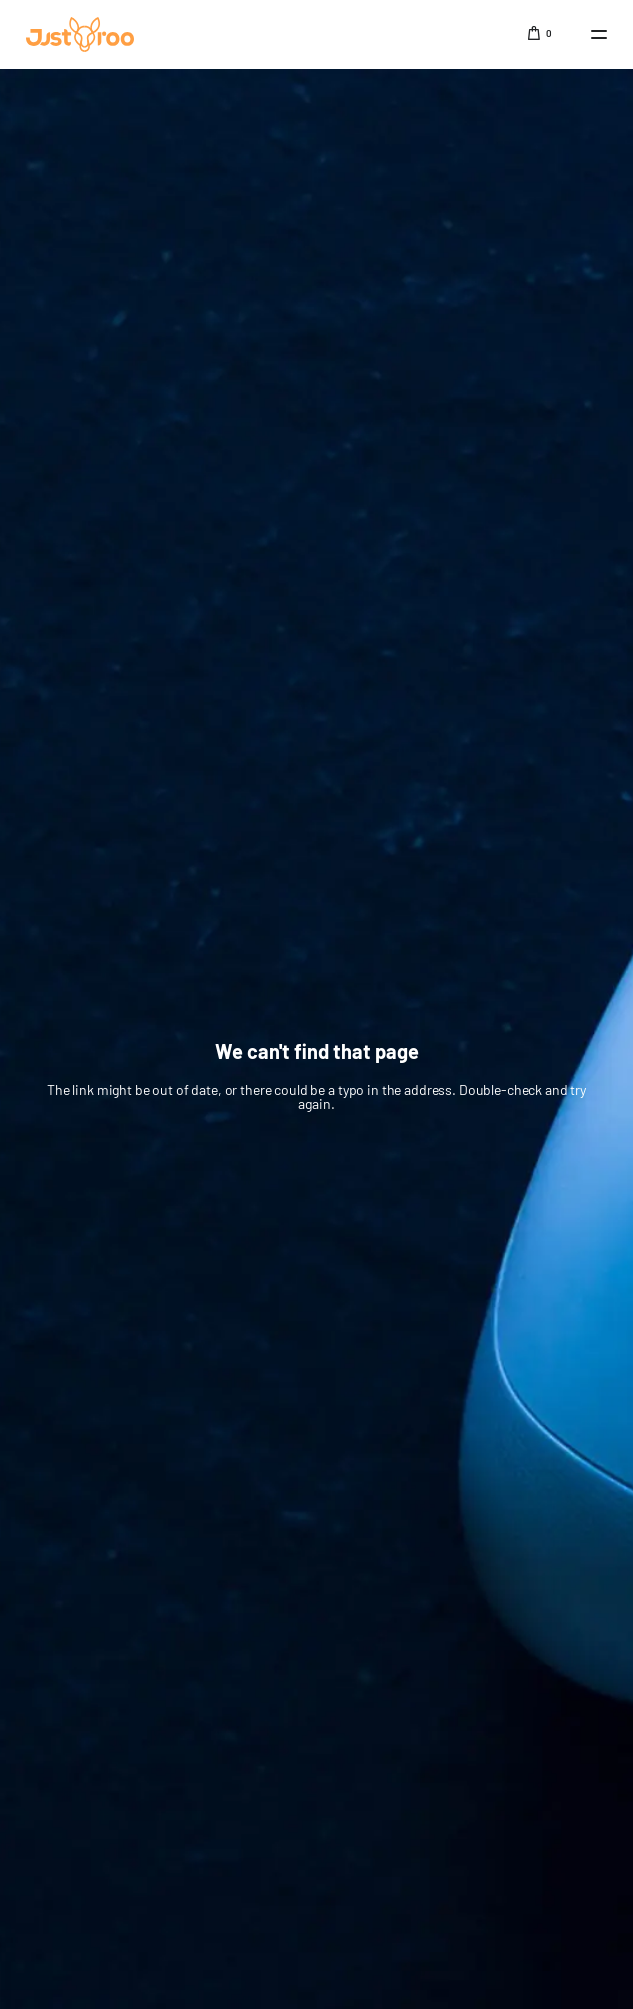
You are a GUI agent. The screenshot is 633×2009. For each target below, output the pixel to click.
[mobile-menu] (589, 34)
